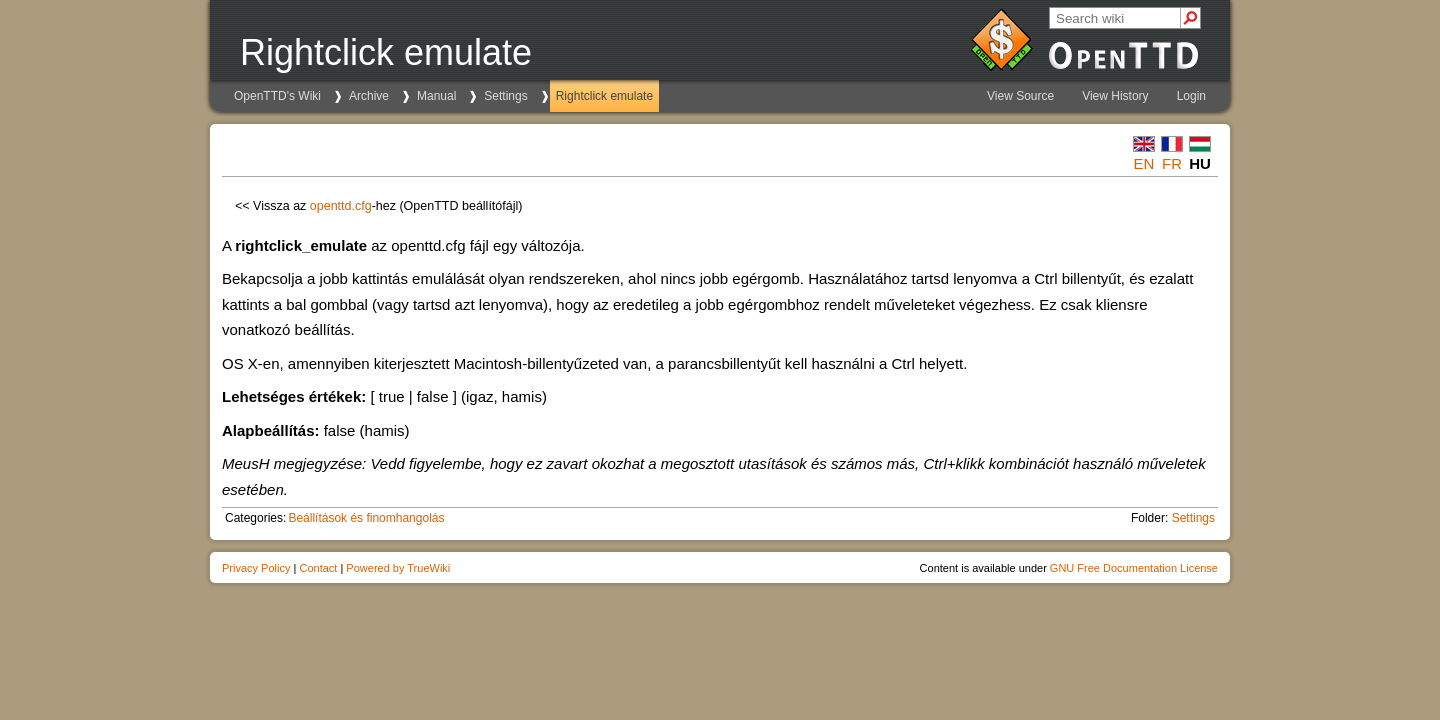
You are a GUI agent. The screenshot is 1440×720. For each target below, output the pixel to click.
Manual (436, 96)
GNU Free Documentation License (1134, 568)
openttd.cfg (341, 206)
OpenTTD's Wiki (277, 96)
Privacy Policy (256, 568)
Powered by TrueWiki (398, 568)
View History (1115, 96)
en (1144, 163)
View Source (1020, 96)
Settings (505, 96)
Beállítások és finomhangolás (366, 518)
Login (1191, 96)
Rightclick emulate (604, 96)
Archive (369, 96)
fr (1172, 163)
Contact (318, 568)
